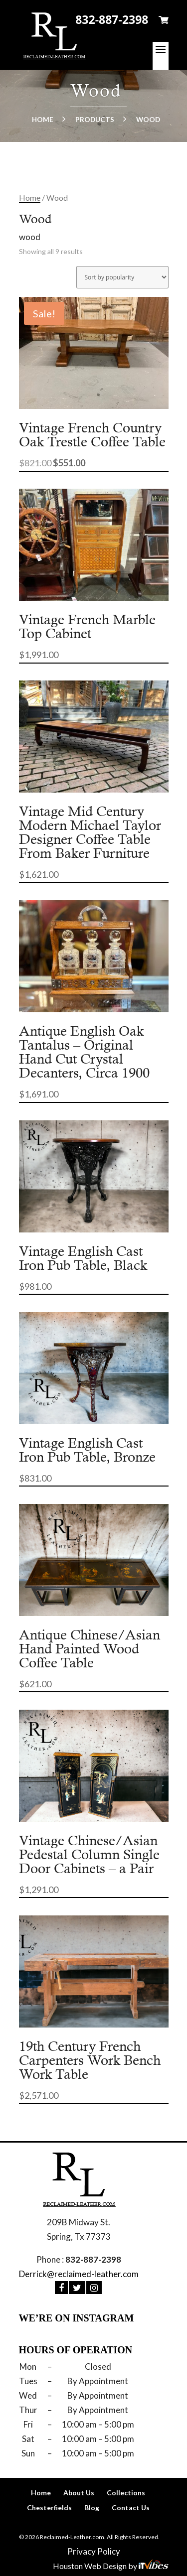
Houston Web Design (90, 2566)
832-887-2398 (111, 19)
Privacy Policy (93, 2551)
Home (42, 120)
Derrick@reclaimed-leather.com (79, 2274)
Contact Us (131, 2507)
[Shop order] (122, 277)
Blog (91, 2507)
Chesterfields (49, 2507)
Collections (126, 2492)
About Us (78, 2492)
